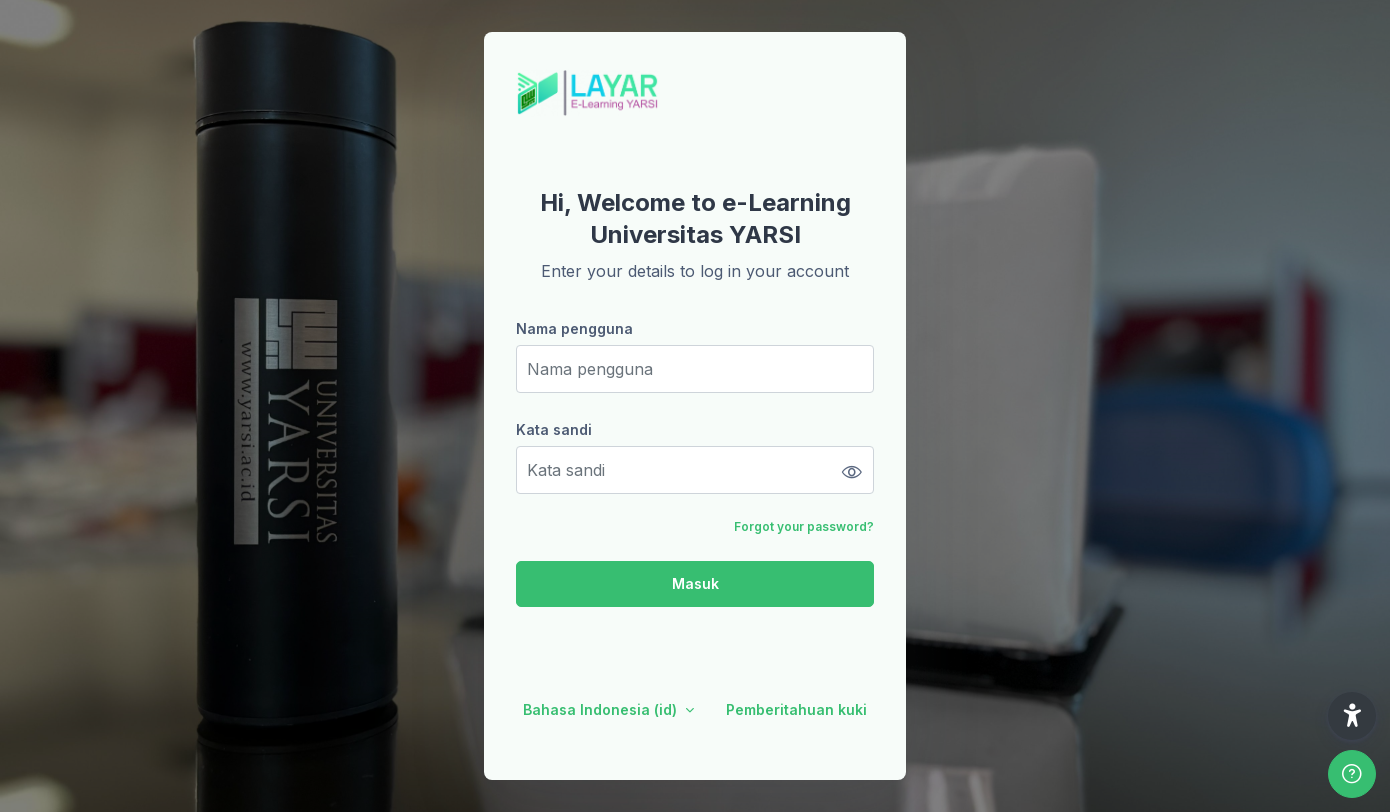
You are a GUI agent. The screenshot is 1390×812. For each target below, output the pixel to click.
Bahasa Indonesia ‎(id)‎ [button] (602, 709)
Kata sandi (554, 429)
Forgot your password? (804, 526)
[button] (1352, 716)
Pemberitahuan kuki (796, 709)
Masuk (695, 583)
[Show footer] (1352, 774)
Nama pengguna (574, 328)
